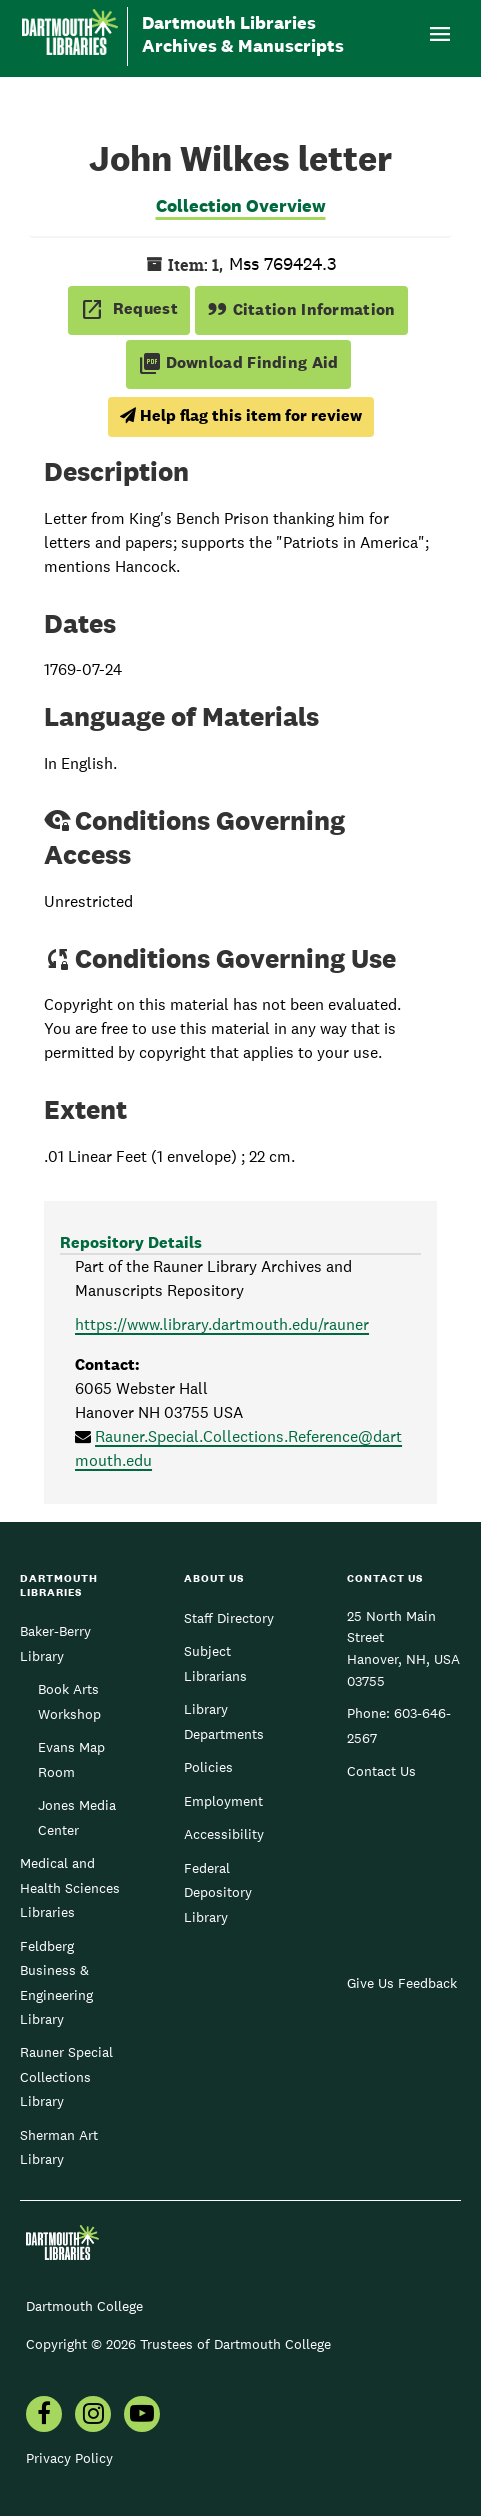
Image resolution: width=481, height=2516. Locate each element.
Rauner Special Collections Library (66, 2076)
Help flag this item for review (241, 415)
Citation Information (301, 309)
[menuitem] (44, 2416)
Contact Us (381, 1771)
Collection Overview (241, 205)
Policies (208, 1767)
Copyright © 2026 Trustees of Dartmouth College (178, 2344)
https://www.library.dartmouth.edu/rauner (222, 1324)
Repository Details (131, 1242)
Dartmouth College (84, 2306)
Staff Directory (229, 1618)
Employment (223, 1801)
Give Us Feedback (402, 1983)
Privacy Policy (69, 2458)
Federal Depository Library (218, 1892)
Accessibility (224, 1834)
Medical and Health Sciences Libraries (70, 1887)
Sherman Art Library (59, 2147)
